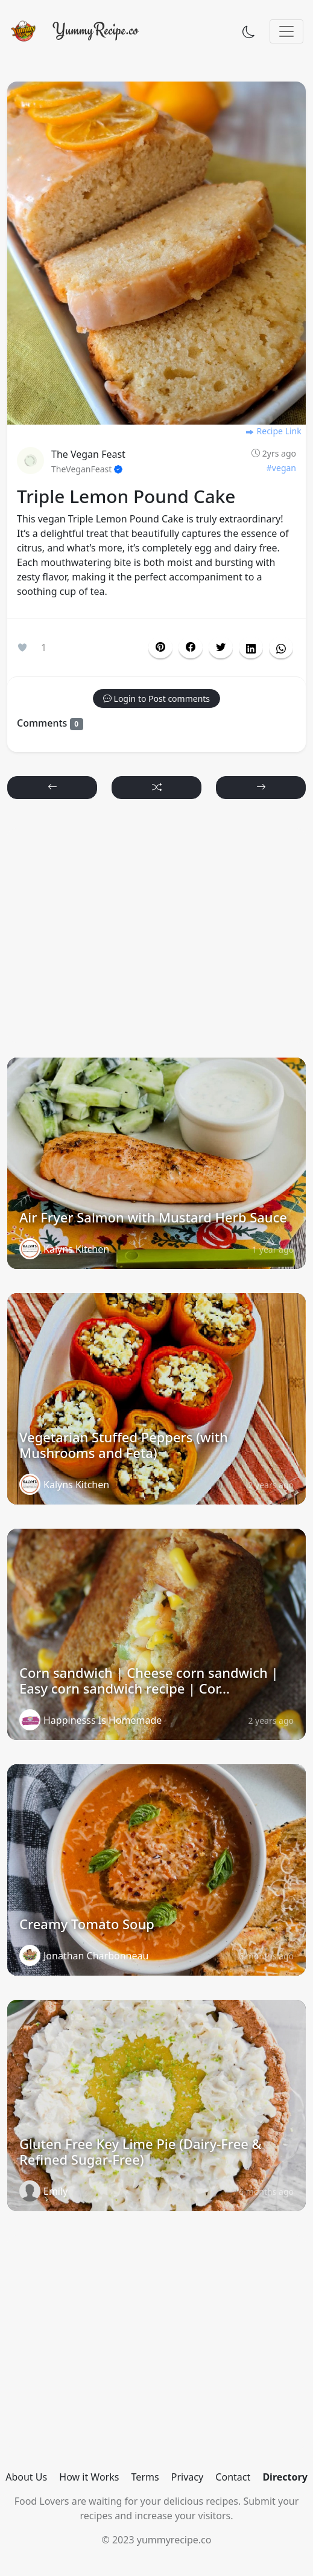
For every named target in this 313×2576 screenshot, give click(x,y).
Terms (145, 2477)
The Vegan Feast (88, 454)
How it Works (89, 2477)
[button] (191, 647)
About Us (26, 2477)
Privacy (187, 2477)
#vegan (281, 468)
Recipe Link (273, 431)
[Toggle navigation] (286, 31)
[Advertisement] (156, 933)
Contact (232, 2477)
